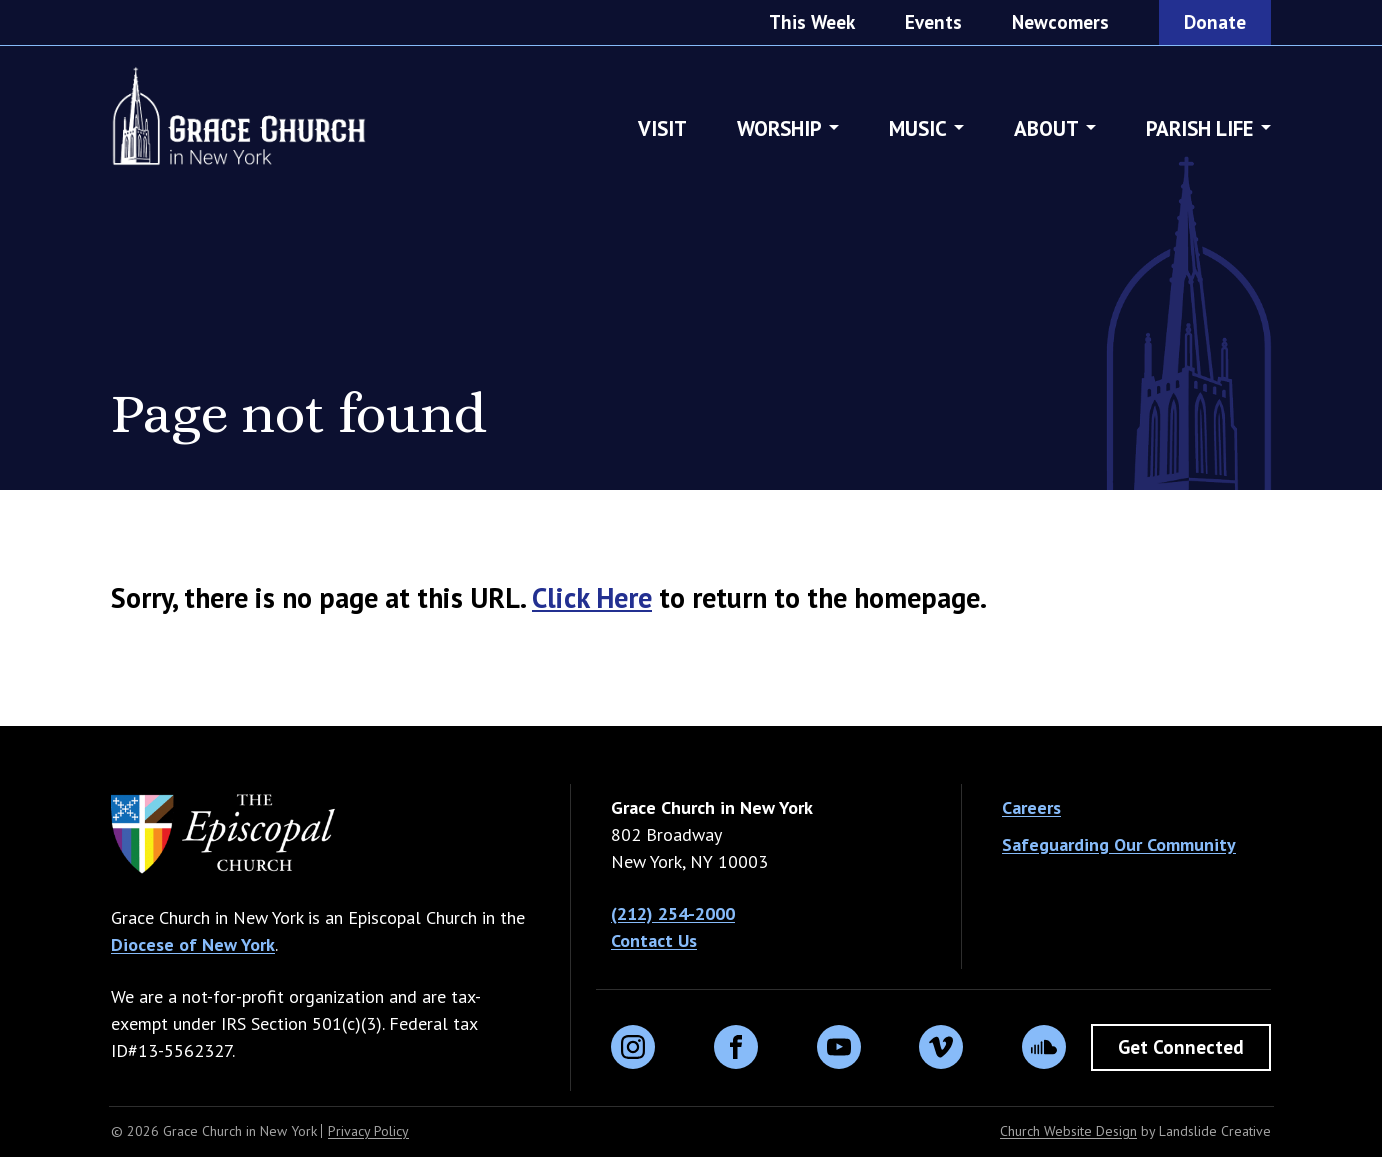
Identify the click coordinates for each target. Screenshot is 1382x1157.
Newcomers (1060, 22)
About (1046, 129)
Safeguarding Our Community (1119, 844)
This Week (812, 22)
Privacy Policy (368, 1131)
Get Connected (1181, 1047)
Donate (1215, 22)
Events (933, 22)
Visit (662, 129)
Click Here (592, 597)
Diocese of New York (193, 944)
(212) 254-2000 (673, 913)
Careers (1031, 807)
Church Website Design (1068, 1131)
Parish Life (1200, 129)
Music (918, 129)
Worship (779, 129)
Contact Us (654, 940)
